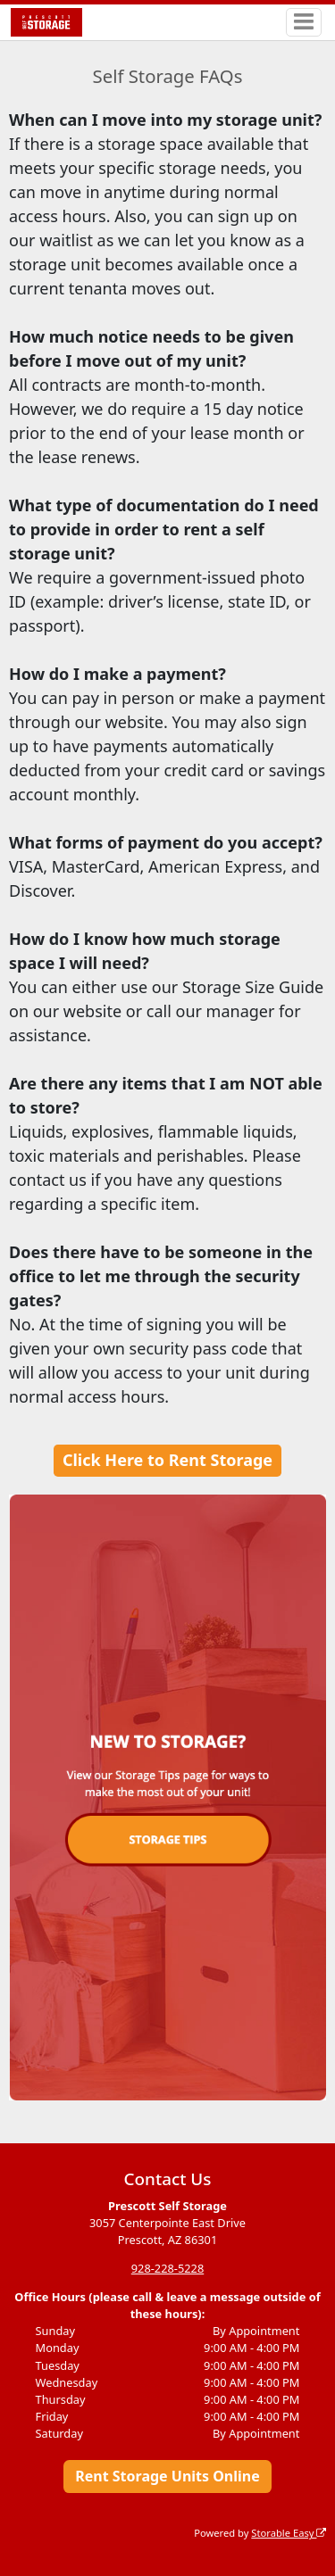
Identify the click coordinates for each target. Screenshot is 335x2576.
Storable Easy (288, 2532)
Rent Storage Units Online (167, 2476)
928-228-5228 (167, 2268)
